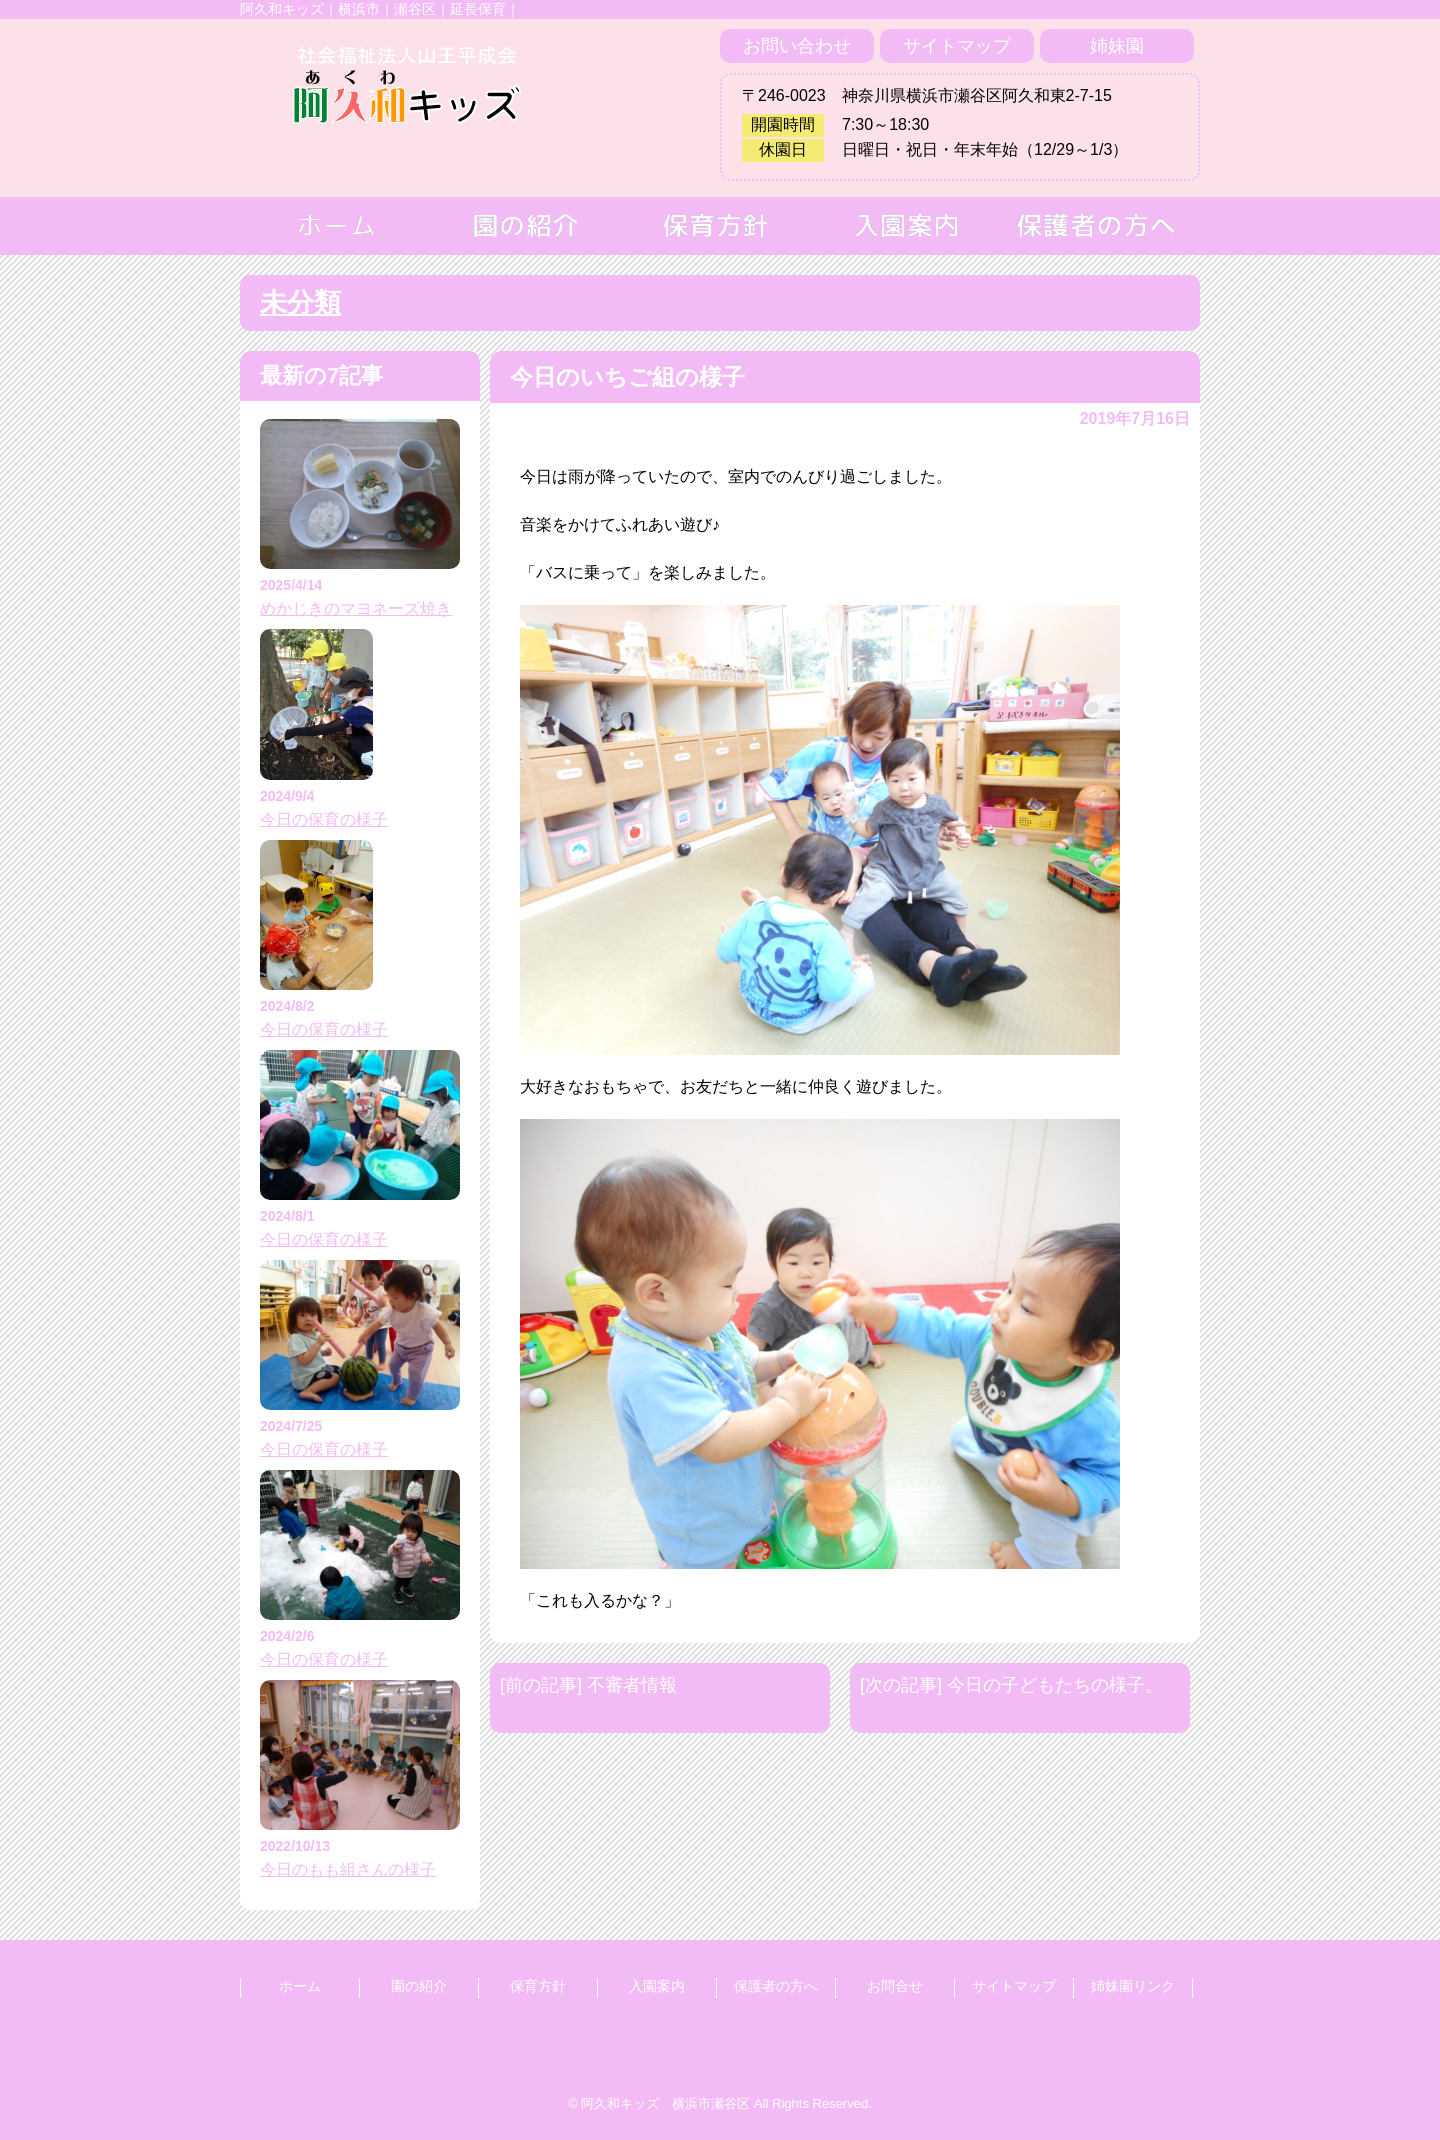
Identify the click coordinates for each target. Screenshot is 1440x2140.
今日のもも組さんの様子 (348, 1869)
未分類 (300, 303)
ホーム (300, 1986)
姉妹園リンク (1133, 1986)
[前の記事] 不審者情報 (588, 1685)
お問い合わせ (797, 46)
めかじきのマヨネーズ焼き (356, 608)
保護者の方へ (776, 1986)
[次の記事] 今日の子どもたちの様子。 (1011, 1685)
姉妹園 (1117, 46)
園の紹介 (419, 1986)
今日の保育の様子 (324, 819)
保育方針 (538, 1986)
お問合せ (895, 1986)
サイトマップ (957, 46)
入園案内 (657, 1986)
